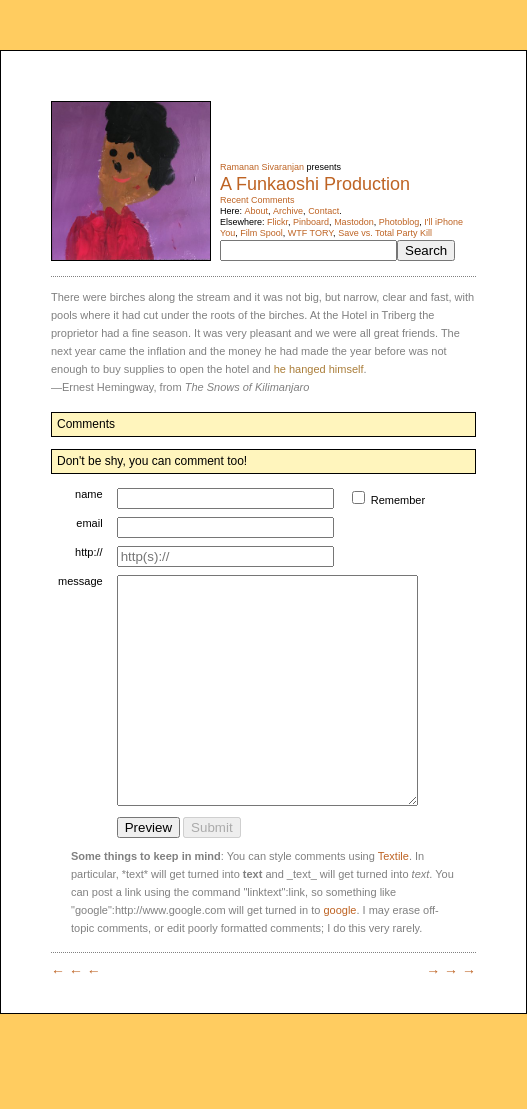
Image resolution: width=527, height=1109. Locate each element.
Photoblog (399, 222)
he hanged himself (319, 369)
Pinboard (311, 222)
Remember (417, 500)
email (89, 523)
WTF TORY (310, 233)
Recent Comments (257, 200)
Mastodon (354, 222)
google (339, 955)
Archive (288, 211)
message (80, 581)
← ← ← (76, 1016)
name (89, 494)
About (257, 211)
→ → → (451, 1016)
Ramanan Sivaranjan (262, 167)
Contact (323, 211)
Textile (393, 901)
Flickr (277, 222)
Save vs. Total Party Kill (385, 233)
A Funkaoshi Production (315, 184)
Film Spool (261, 233)
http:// (89, 552)
